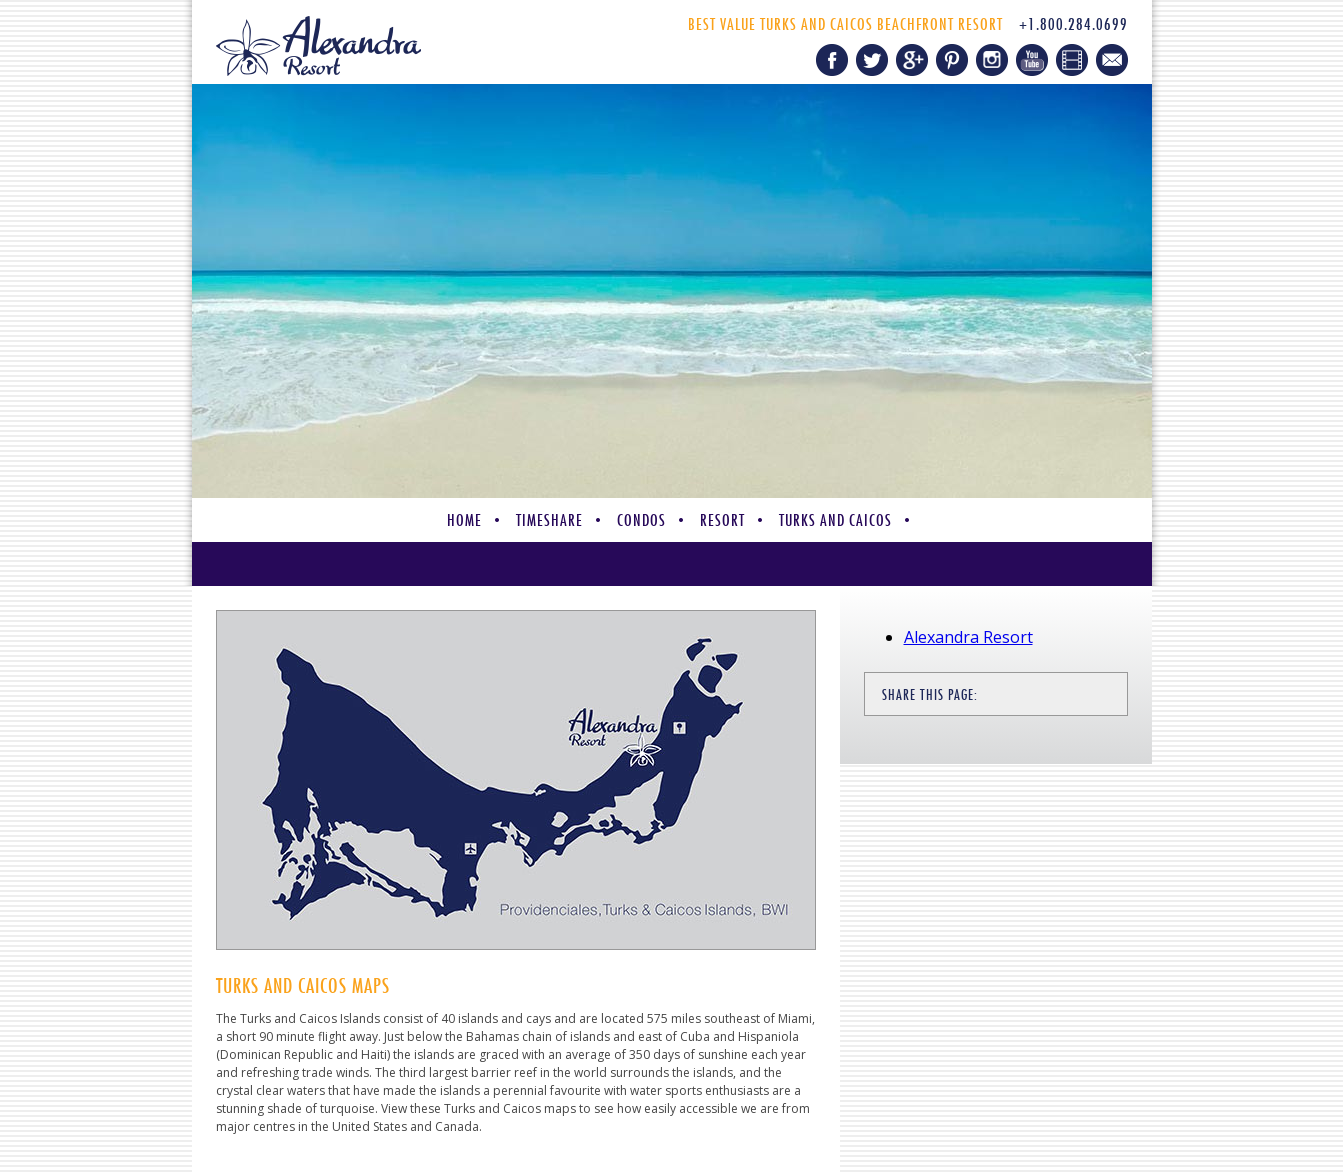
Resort (722, 520)
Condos (641, 520)
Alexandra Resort (968, 637)
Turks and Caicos (835, 520)
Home (464, 520)
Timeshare (549, 520)
